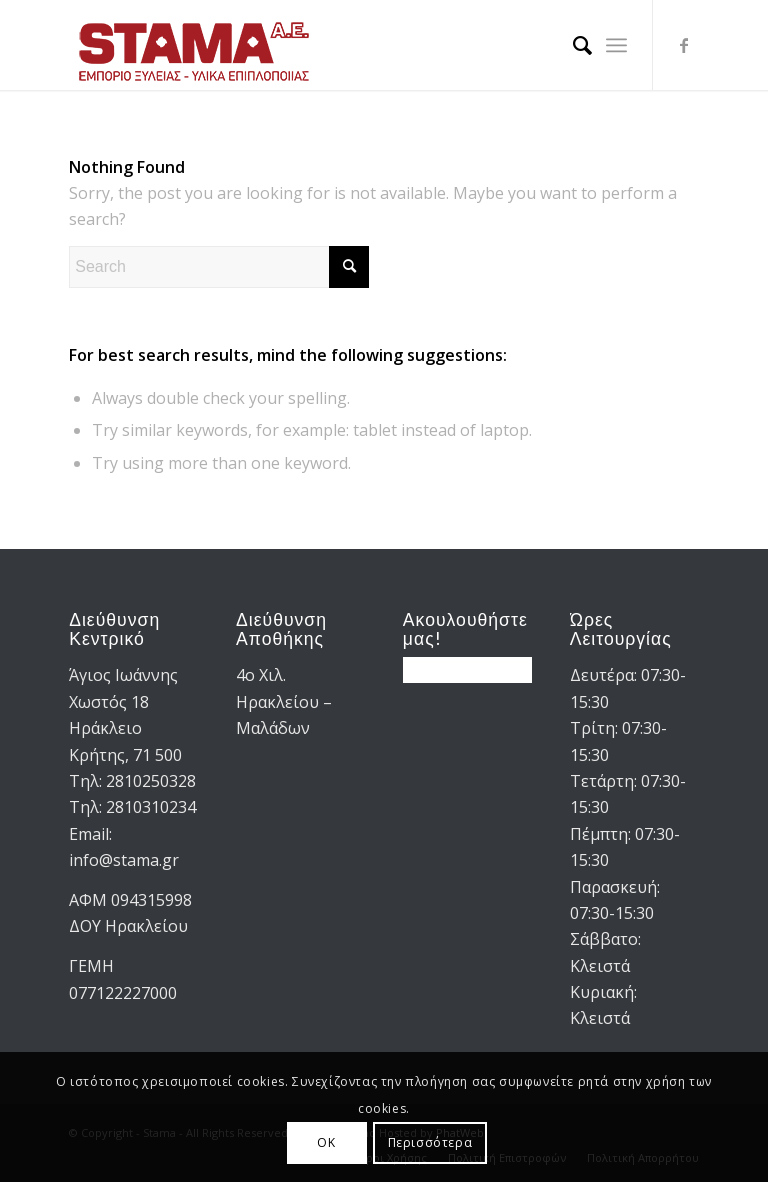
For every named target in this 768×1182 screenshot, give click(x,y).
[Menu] (616, 45)
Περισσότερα (430, 1142)
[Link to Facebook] (684, 45)
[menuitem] (572, 45)
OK (326, 1142)
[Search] (572, 45)
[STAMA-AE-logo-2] (194, 45)
